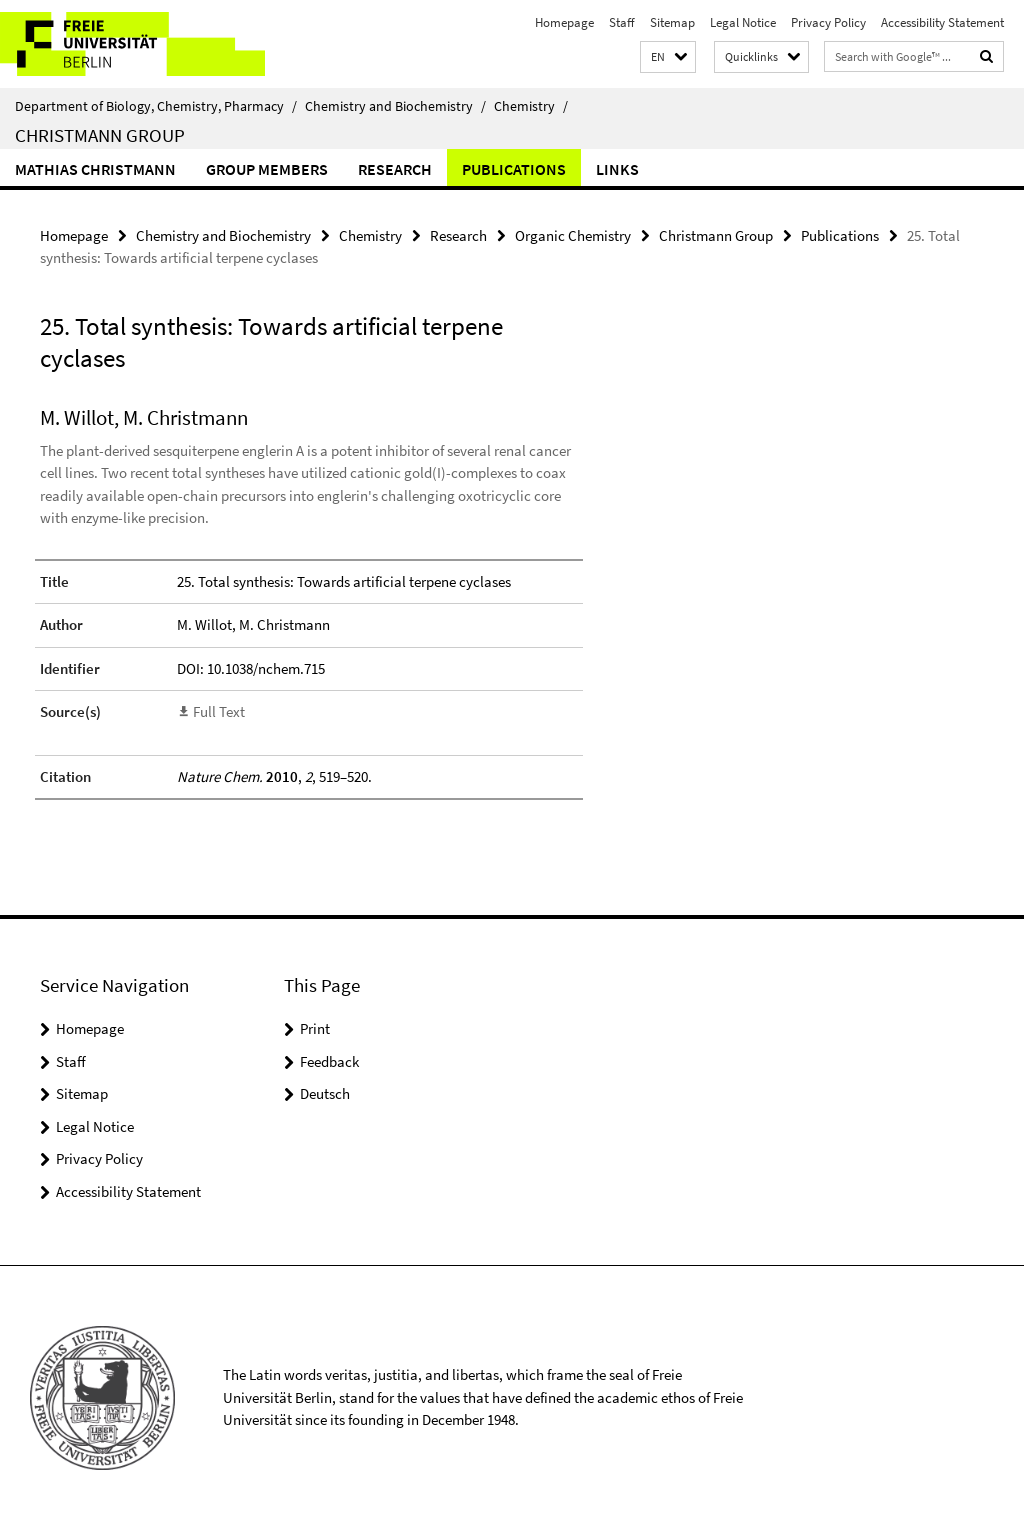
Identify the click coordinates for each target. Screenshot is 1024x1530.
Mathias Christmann (95, 169)
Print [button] (315, 1028)
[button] (668, 57)
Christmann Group (100, 135)
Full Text (219, 711)
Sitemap (672, 22)
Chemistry (531, 106)
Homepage (564, 22)
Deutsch (325, 1093)
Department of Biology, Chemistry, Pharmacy (156, 106)
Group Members (267, 169)
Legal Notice (743, 22)
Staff (622, 22)
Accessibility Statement (942, 22)
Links (617, 169)
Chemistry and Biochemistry (395, 106)
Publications (514, 169)
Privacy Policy (828, 22)
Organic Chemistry (573, 235)
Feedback (329, 1061)
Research (395, 169)
